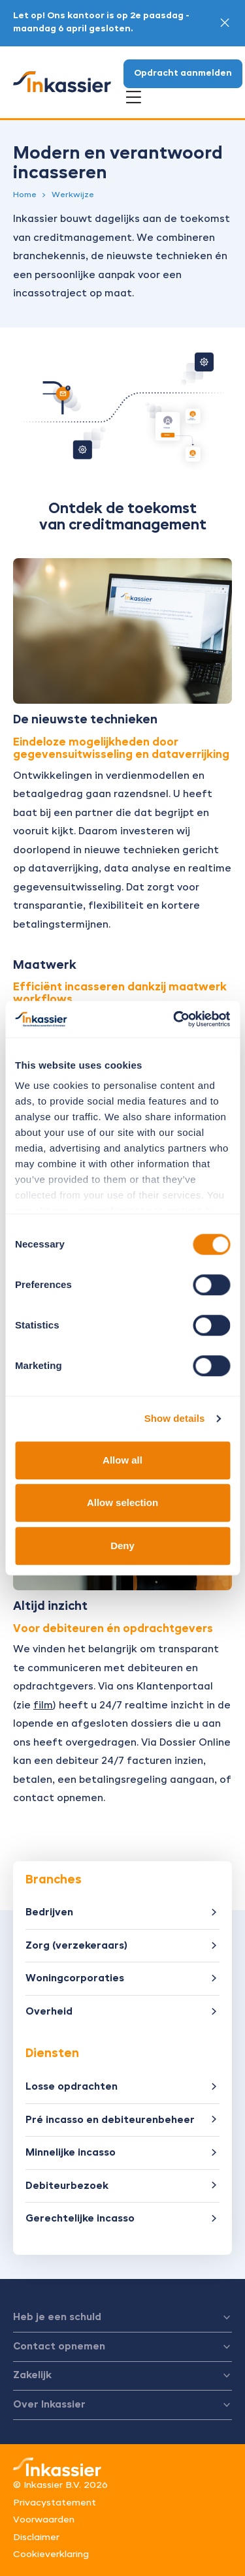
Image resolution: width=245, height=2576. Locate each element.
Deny (122, 1545)
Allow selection (122, 1502)
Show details (174, 1418)
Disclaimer (36, 2537)
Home (25, 195)
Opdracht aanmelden (183, 73)
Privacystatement (54, 2502)
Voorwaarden (43, 2519)
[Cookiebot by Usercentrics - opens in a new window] (174, 1019)
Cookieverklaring (51, 2554)
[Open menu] (134, 98)
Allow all (122, 1460)
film (43, 1705)
